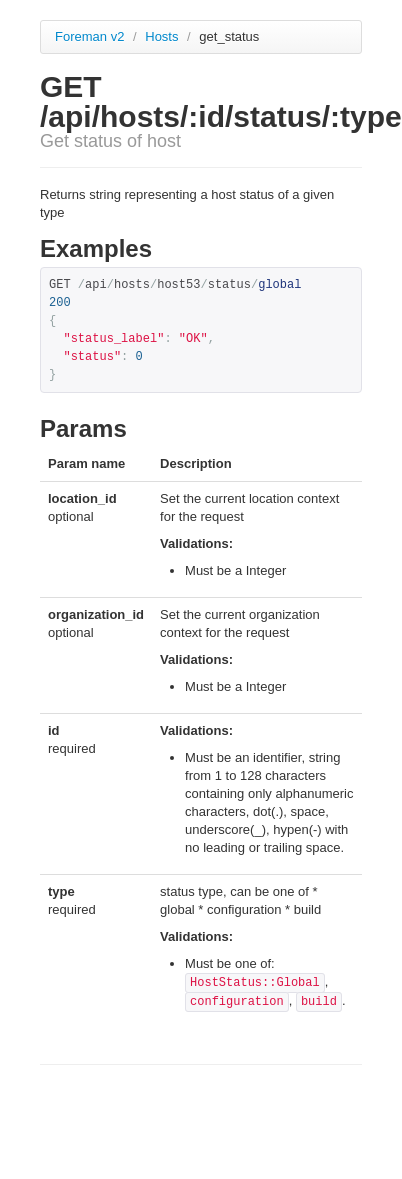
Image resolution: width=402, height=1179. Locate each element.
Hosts (163, 36)
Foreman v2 (89, 36)
